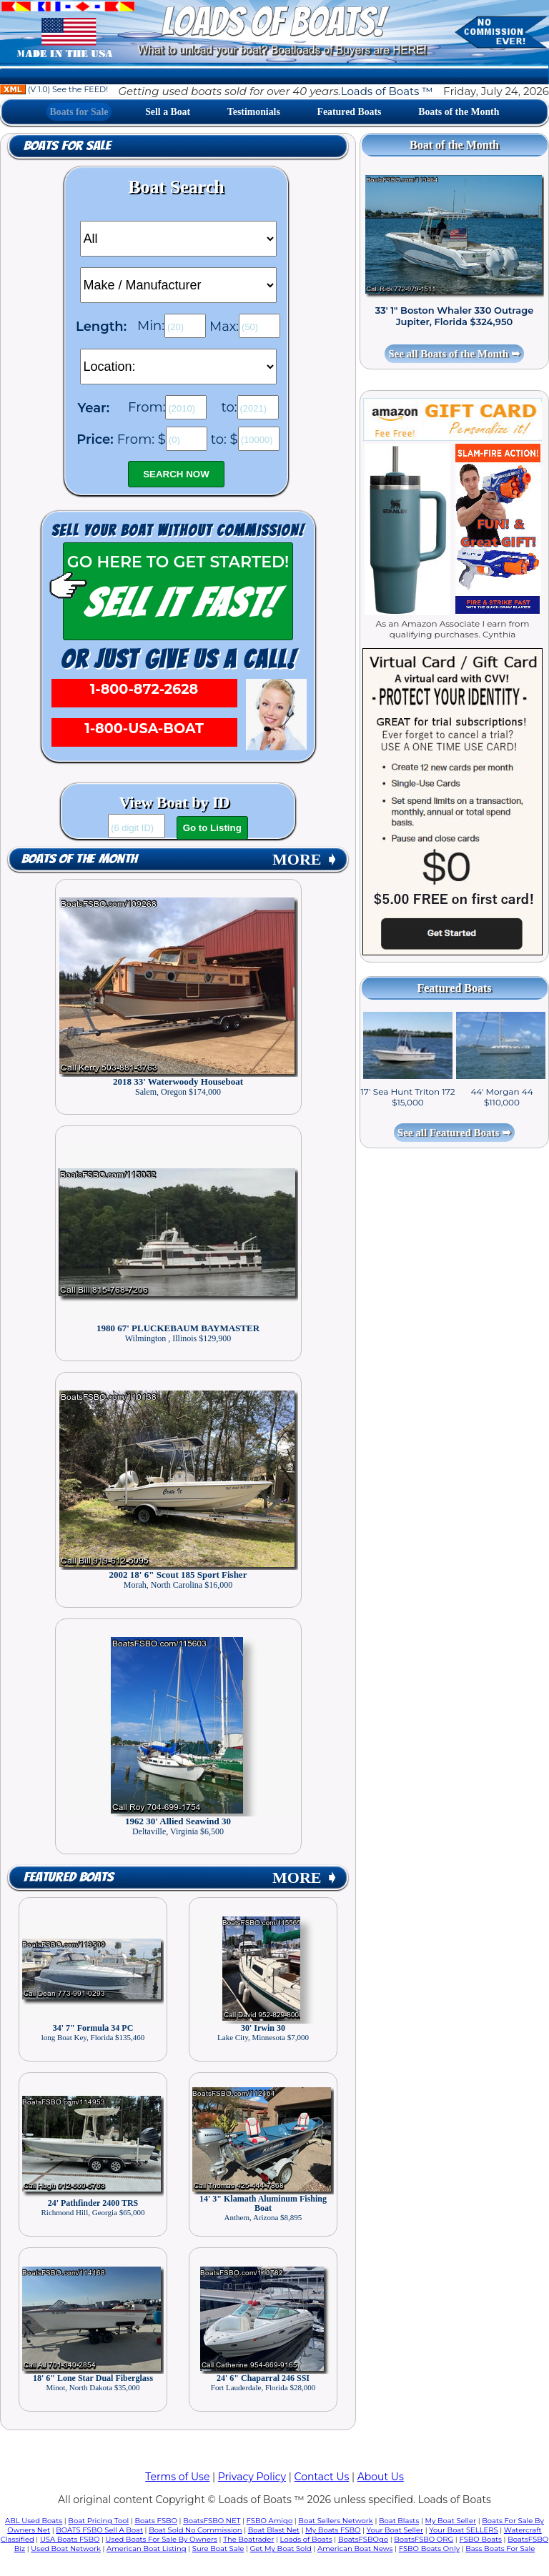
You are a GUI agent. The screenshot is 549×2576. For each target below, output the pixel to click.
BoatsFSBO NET (211, 2520)
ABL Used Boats (33, 2520)
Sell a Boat (167, 111)
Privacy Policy (252, 2476)
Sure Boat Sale (218, 2548)
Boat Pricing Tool (98, 2520)
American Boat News (354, 2548)
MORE (305, 859)
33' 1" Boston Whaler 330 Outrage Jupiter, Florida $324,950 (454, 315)
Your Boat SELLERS (463, 2530)
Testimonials (253, 111)
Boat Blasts (399, 2520)
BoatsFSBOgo (363, 2539)
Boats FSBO (155, 2520)
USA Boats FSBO (69, 2539)
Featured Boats (349, 111)
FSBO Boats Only (429, 2548)
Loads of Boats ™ (387, 91)
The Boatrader (248, 2539)
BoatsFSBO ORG (423, 2539)
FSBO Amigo (270, 2520)
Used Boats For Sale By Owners (161, 2539)
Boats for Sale (79, 111)
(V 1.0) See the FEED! (54, 89)
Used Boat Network (66, 2548)
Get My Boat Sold (281, 2548)
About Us (380, 2476)
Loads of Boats (306, 2539)
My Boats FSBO (332, 2530)
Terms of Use (177, 2476)
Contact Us (322, 2476)
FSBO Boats (480, 2539)
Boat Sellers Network (335, 2520)
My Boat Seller (450, 2520)
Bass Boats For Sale (500, 2548)
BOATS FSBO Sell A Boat (99, 2530)
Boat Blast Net (274, 2530)
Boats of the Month (458, 111)
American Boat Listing (147, 2548)
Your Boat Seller (395, 2530)
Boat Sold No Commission (195, 2530)
